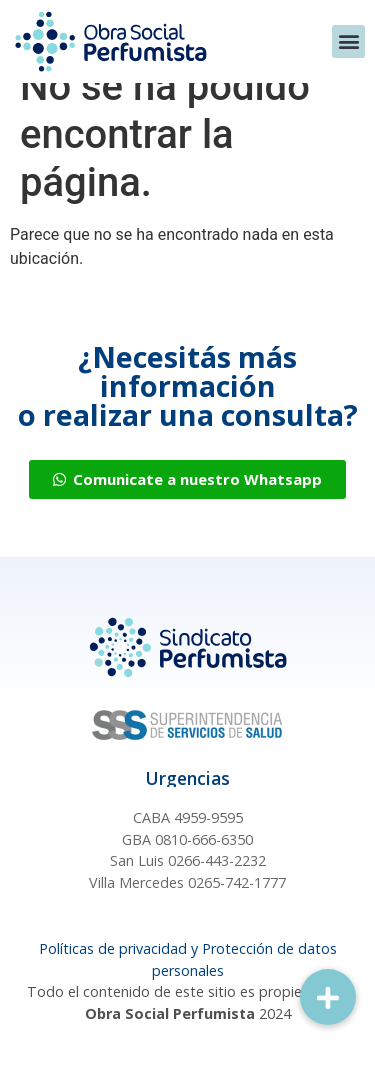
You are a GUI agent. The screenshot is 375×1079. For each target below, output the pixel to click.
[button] (348, 41)
